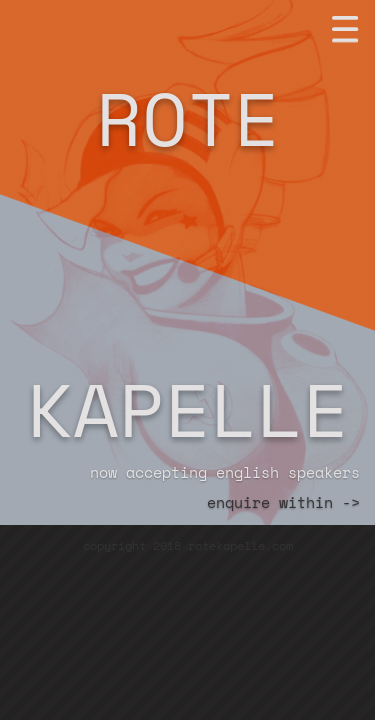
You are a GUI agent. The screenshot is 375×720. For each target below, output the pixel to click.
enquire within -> (283, 502)
